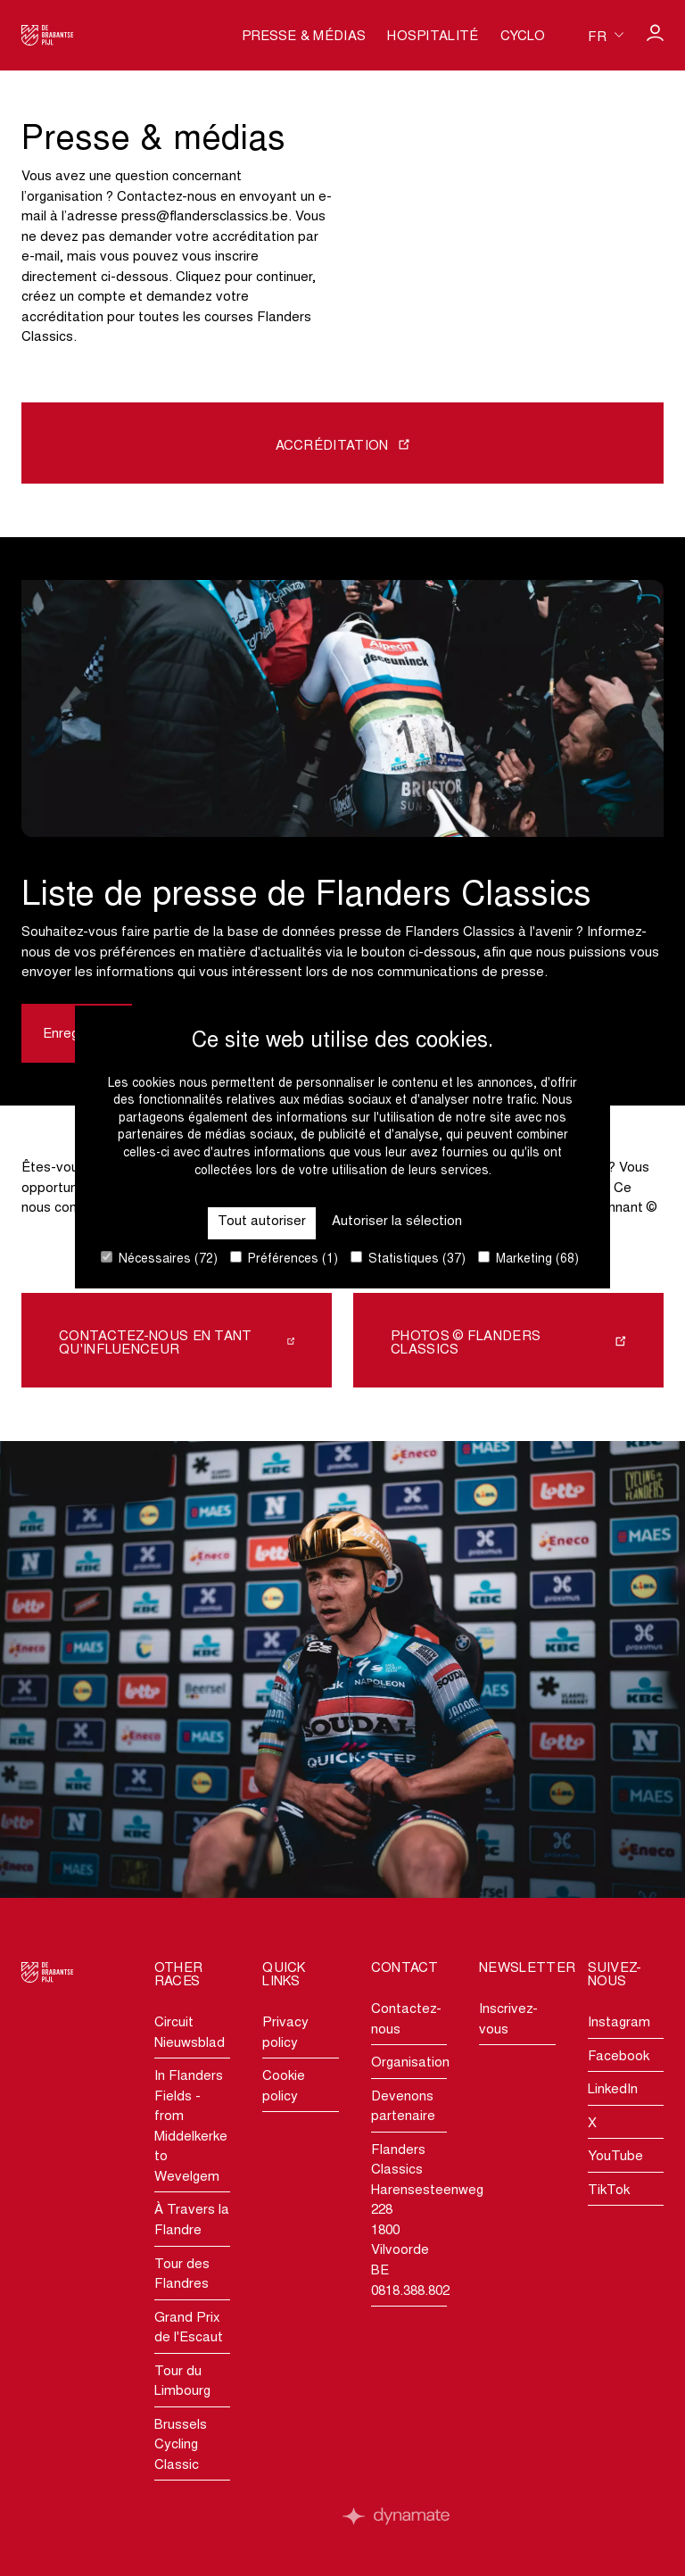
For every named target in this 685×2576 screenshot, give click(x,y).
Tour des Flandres (182, 2275)
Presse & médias (304, 37)
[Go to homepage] (47, 35)
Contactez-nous (406, 2020)
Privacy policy (285, 2033)
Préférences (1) (284, 1258)
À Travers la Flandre (191, 2221)
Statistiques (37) (408, 1258)
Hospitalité (432, 37)
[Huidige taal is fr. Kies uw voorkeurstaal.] (605, 35)
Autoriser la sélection (397, 1222)
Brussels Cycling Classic (180, 2445)
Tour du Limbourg (182, 2382)
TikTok (609, 2191)
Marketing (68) (528, 1258)
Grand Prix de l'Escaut (188, 2329)
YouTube (615, 2157)
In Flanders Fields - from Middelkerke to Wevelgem (190, 2127)
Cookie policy (283, 2087)
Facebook (618, 2057)
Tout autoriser (262, 1222)
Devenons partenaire (403, 2108)
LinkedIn (613, 2090)
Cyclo (523, 37)
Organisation (409, 2063)
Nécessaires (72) (159, 1258)
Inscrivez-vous (508, 2020)
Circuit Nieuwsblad (189, 2033)
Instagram (619, 2023)
